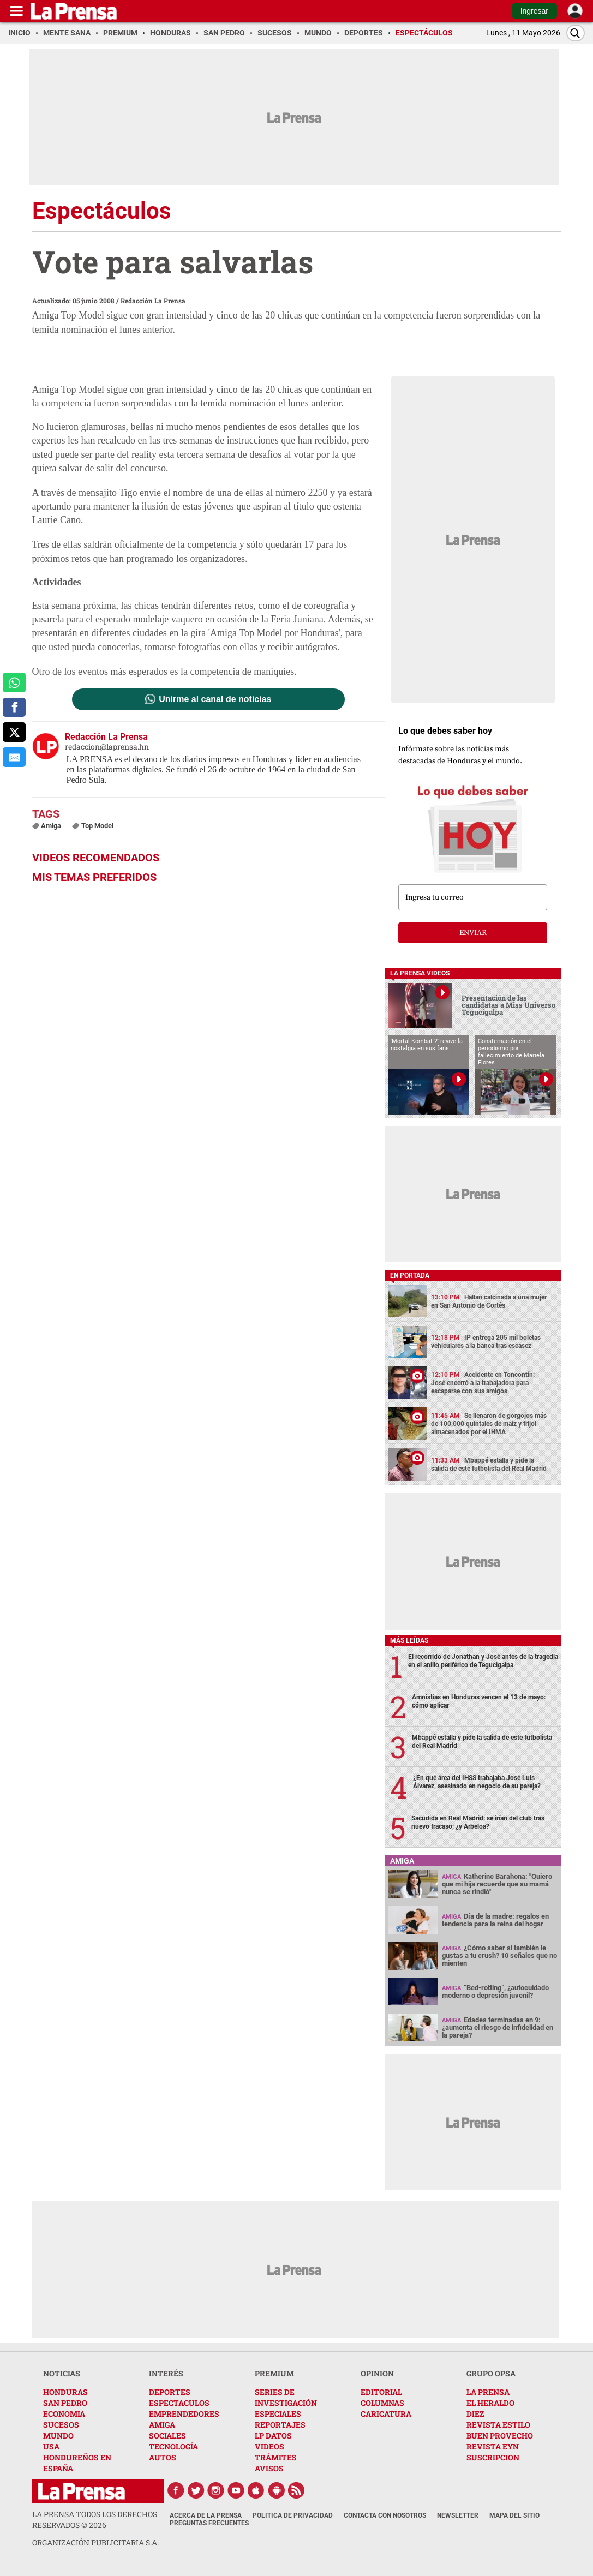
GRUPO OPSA (491, 2373)
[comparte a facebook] (14, 707)
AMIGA (162, 2424)
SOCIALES (167, 2435)
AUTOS (162, 2457)
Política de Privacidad (293, 2515)
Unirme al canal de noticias (215, 699)
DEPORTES (169, 2392)
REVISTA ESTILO (498, 2424)
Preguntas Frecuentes (209, 2523)
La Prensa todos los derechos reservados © (94, 2519)
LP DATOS (273, 2435)
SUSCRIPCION (492, 2457)
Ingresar (534, 11)
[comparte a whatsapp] (14, 682)
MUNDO (58, 2435)
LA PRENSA (488, 2392)
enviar (473, 933)
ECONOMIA (64, 2414)
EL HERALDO (490, 2403)
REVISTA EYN (492, 2446)
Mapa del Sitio (514, 2515)
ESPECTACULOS (179, 2403)
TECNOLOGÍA (173, 2446)
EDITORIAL (381, 2392)
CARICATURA (386, 2414)
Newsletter (457, 2515)
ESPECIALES (278, 2414)
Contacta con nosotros (385, 2515)
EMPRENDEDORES (184, 2414)
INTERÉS (166, 2373)
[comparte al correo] (14, 757)
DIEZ (475, 2414)
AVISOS (269, 2468)
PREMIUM (274, 2373)
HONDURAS (65, 2392)
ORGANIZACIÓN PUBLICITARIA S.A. (95, 2542)
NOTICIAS (61, 2373)
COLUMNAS (382, 2403)
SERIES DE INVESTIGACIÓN (286, 2397)
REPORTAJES (280, 2424)
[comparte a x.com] (14, 732)
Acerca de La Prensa (206, 2515)
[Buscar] (575, 33)
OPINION (377, 2373)
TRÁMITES (276, 2457)
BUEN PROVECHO (499, 2435)
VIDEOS (269, 2446)
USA (51, 2446)
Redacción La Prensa (153, 300)
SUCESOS (61, 2424)
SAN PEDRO (65, 2403)
